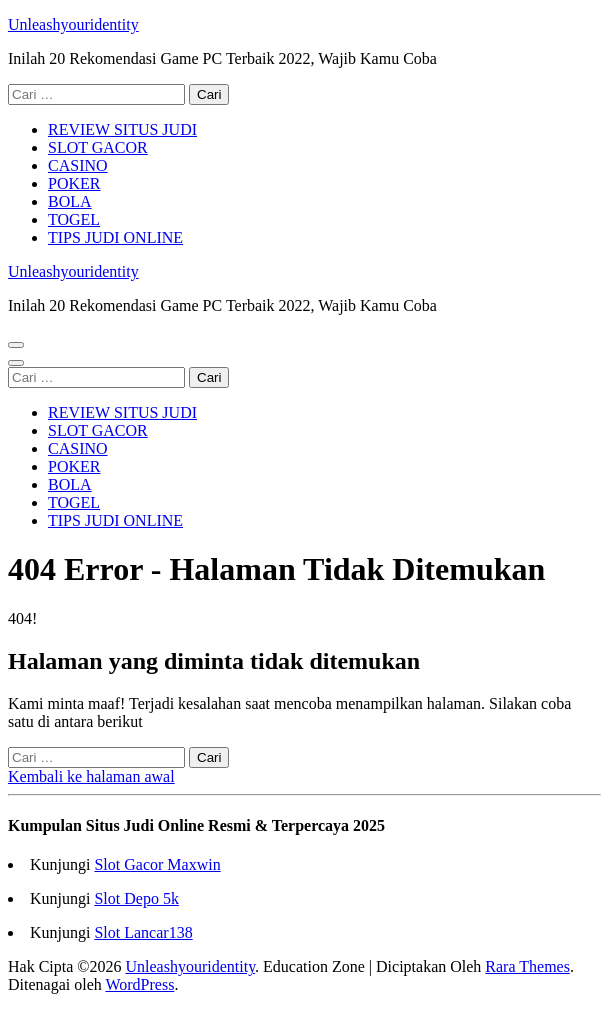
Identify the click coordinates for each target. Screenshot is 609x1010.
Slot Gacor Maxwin (157, 864)
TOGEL (74, 219)
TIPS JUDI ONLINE (115, 237)
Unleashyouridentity (73, 24)
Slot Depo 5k (136, 898)
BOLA (70, 201)
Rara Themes (527, 966)
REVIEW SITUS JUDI (122, 129)
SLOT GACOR (98, 147)
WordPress (139, 984)
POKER (74, 183)
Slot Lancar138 (143, 932)
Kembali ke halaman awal (91, 776)
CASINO (78, 165)
